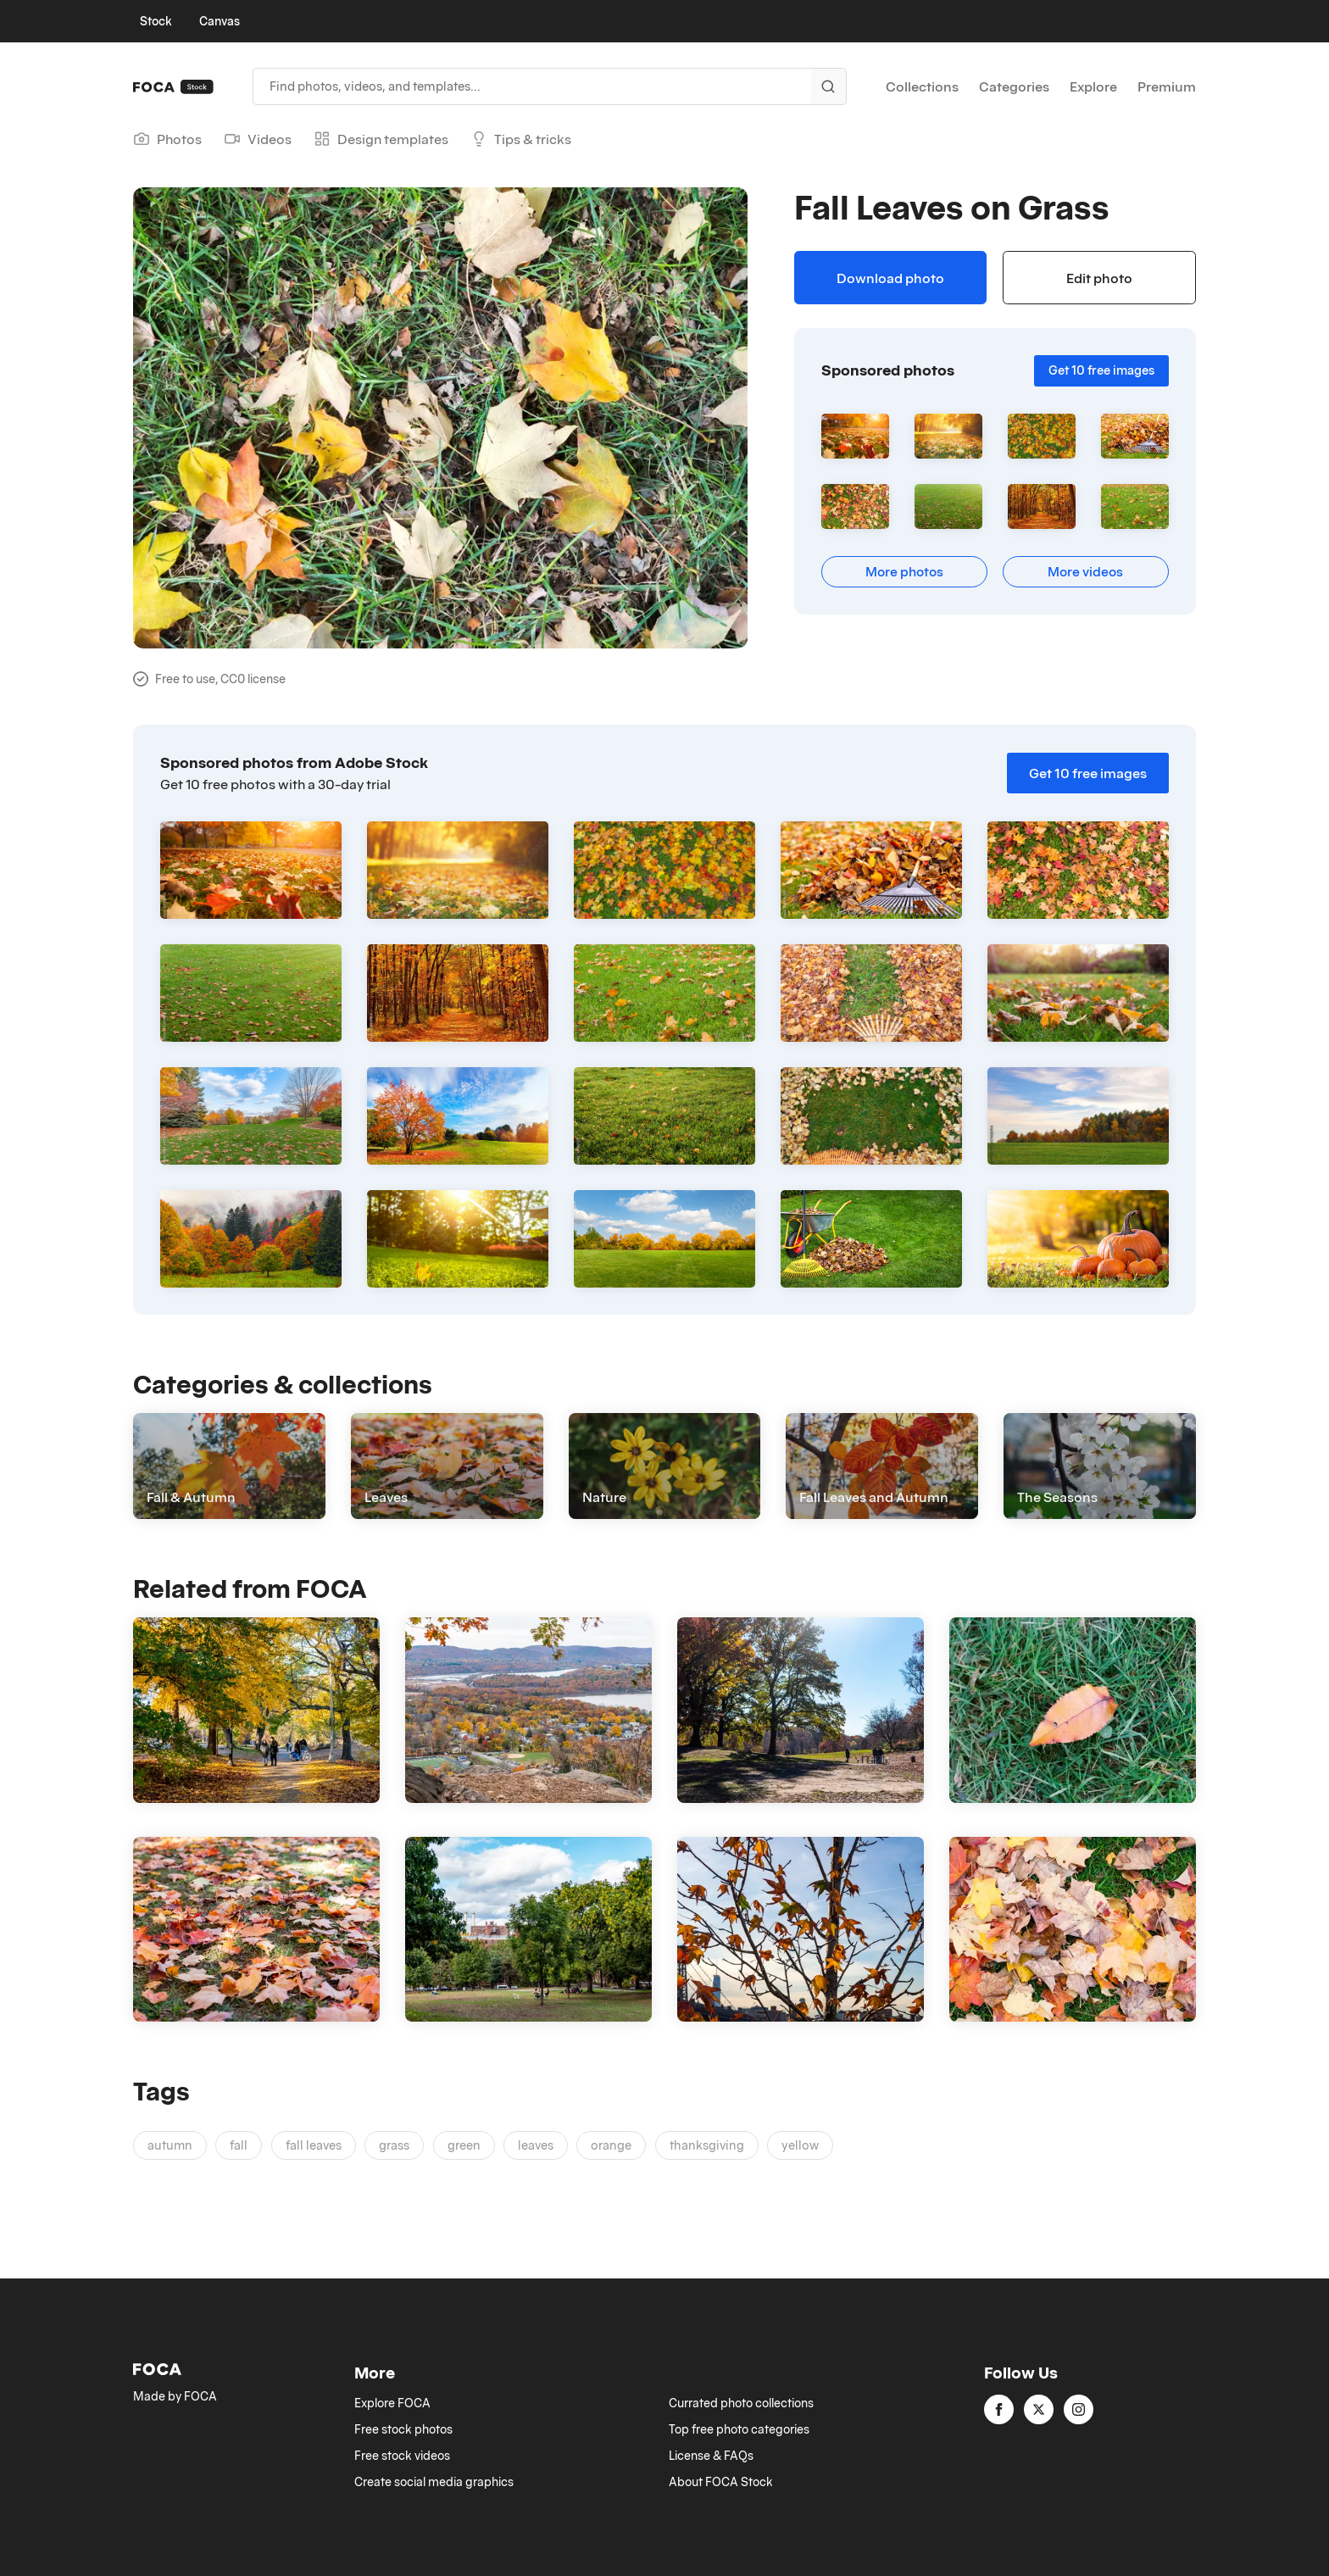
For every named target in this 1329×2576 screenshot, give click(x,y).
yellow (800, 2145)
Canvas (219, 21)
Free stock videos (402, 2455)
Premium (1166, 86)
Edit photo (1099, 278)
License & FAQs (711, 2455)
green (464, 2145)
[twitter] (1039, 2409)
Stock (156, 21)
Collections (922, 86)
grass (394, 2145)
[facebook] (999, 2409)
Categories (1014, 86)
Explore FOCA (392, 2403)
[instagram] (1078, 2409)
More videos (1085, 571)
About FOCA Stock (721, 2482)
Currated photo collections (741, 2403)
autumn (169, 2145)
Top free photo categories (739, 2429)
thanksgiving (707, 2145)
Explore (1093, 86)
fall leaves (314, 2145)
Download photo (890, 278)
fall (238, 2145)
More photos (904, 571)
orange (611, 2145)
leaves (535, 2145)
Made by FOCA (175, 2396)
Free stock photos (403, 2429)
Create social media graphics (434, 2482)
